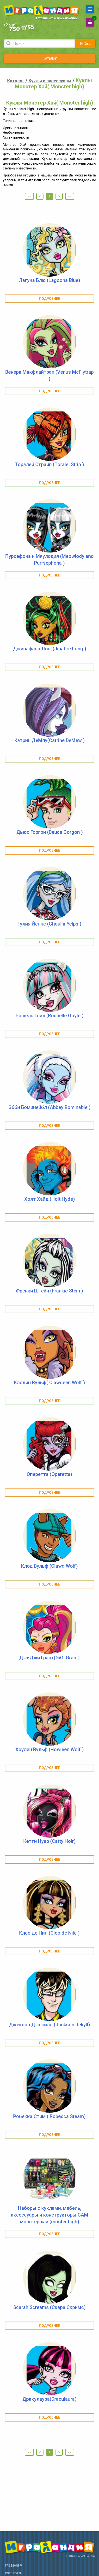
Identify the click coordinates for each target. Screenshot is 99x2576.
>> (70, 196)
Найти (85, 44)
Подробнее (49, 299)
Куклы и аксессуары (50, 80)
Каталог (50, 58)
